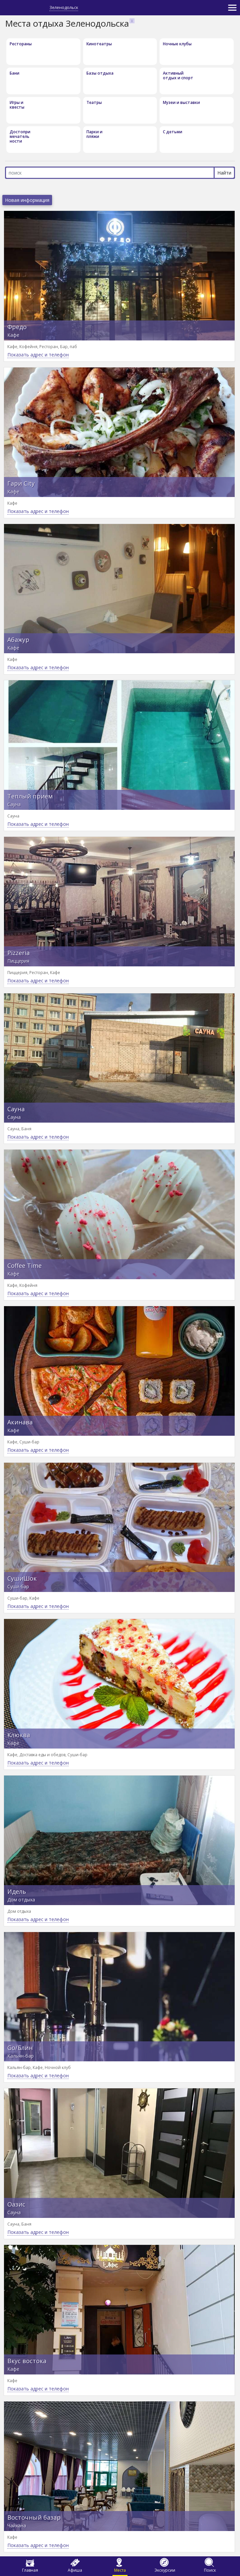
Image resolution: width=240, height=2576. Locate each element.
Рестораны (21, 44)
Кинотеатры (99, 44)
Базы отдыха (99, 73)
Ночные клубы (177, 44)
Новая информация (27, 200)
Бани (14, 73)
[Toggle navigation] (232, 8)
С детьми (172, 132)
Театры (94, 102)
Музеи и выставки (181, 102)
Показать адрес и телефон (38, 354)
